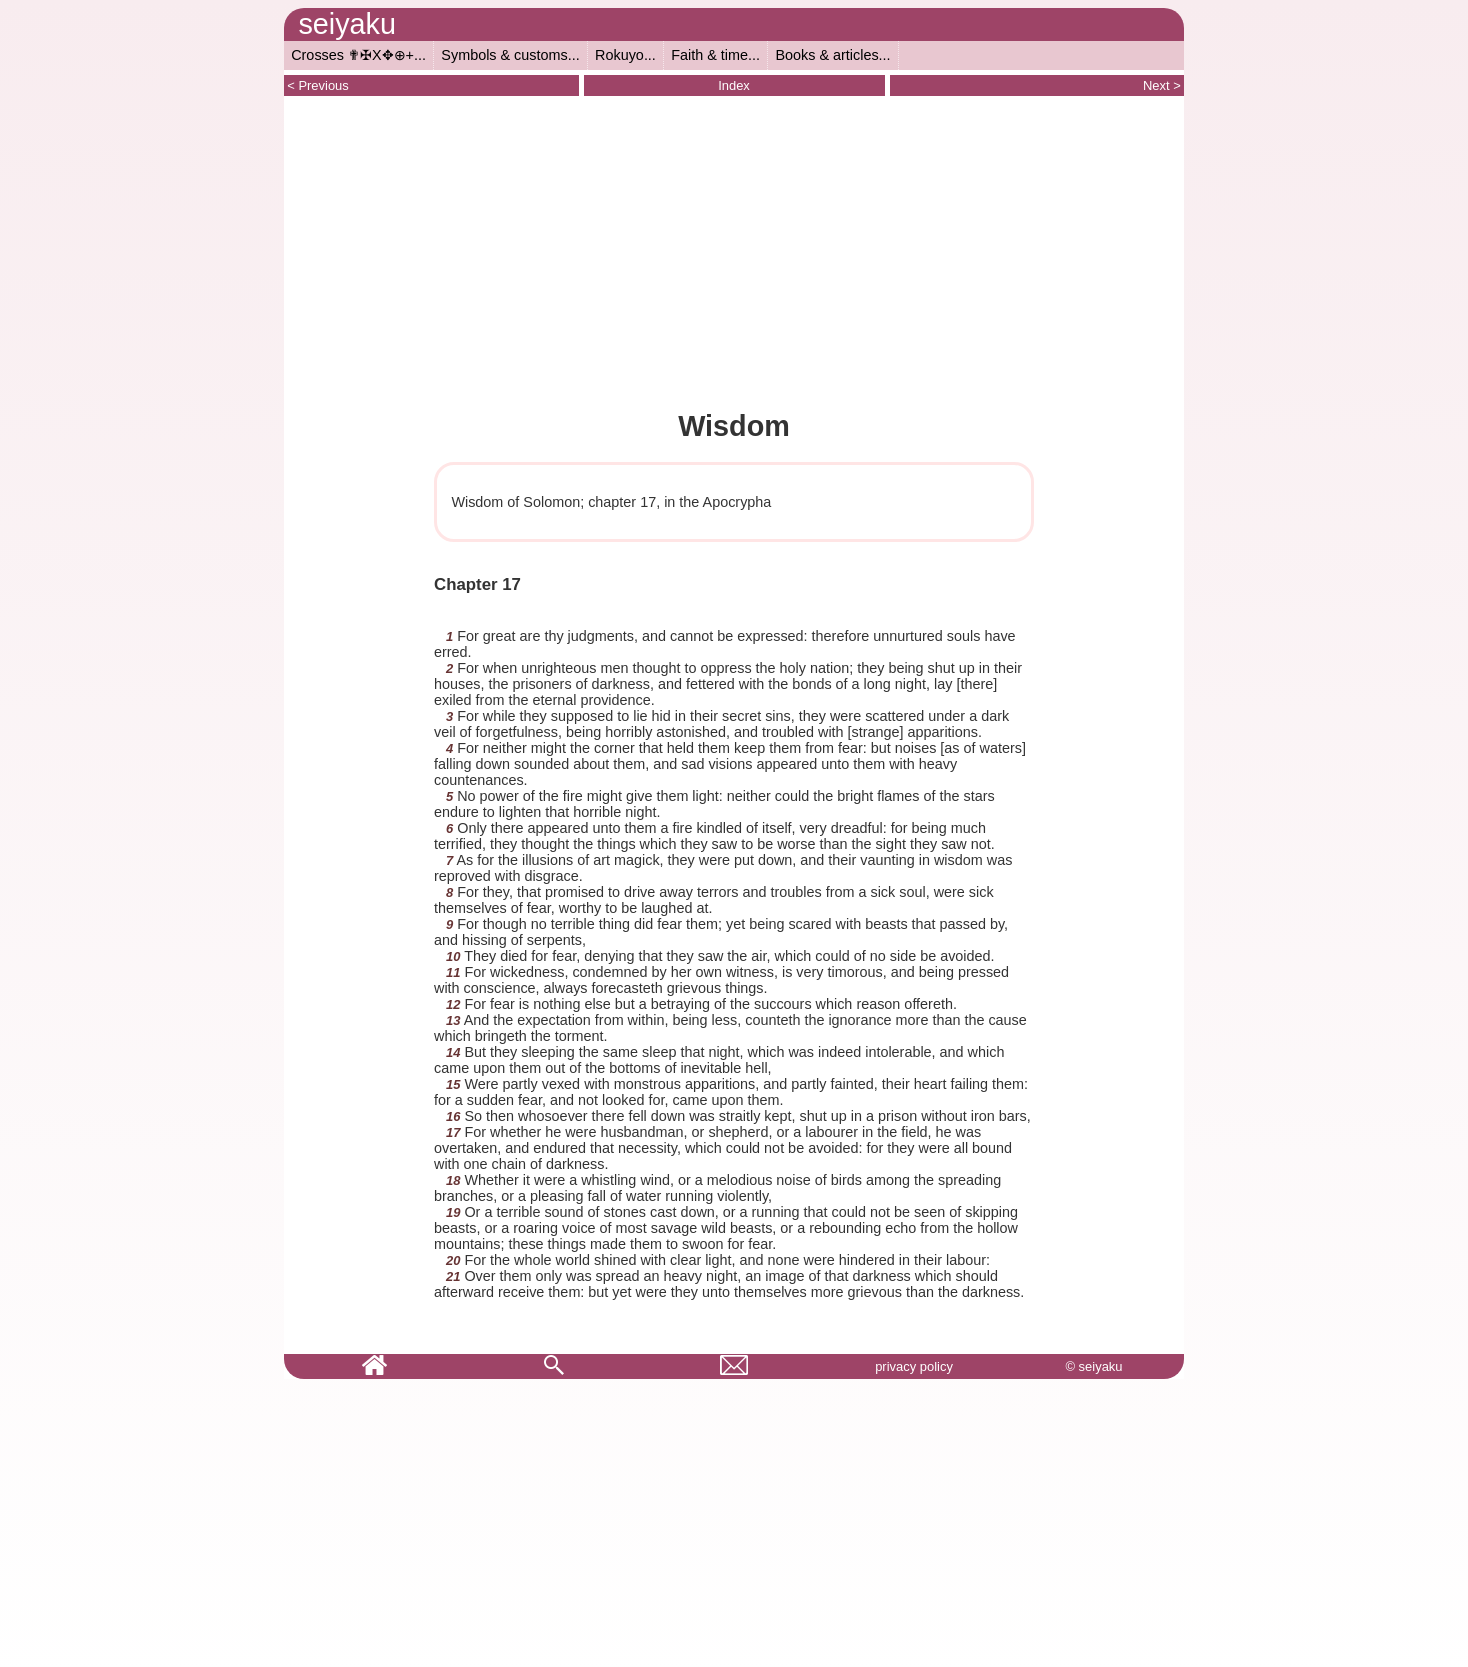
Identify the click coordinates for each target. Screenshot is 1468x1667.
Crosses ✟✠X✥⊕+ (352, 55)
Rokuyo (619, 55)
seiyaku (347, 24)
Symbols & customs (504, 55)
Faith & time (709, 55)
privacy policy (914, 1366)
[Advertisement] (734, 251)
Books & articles (826, 55)
